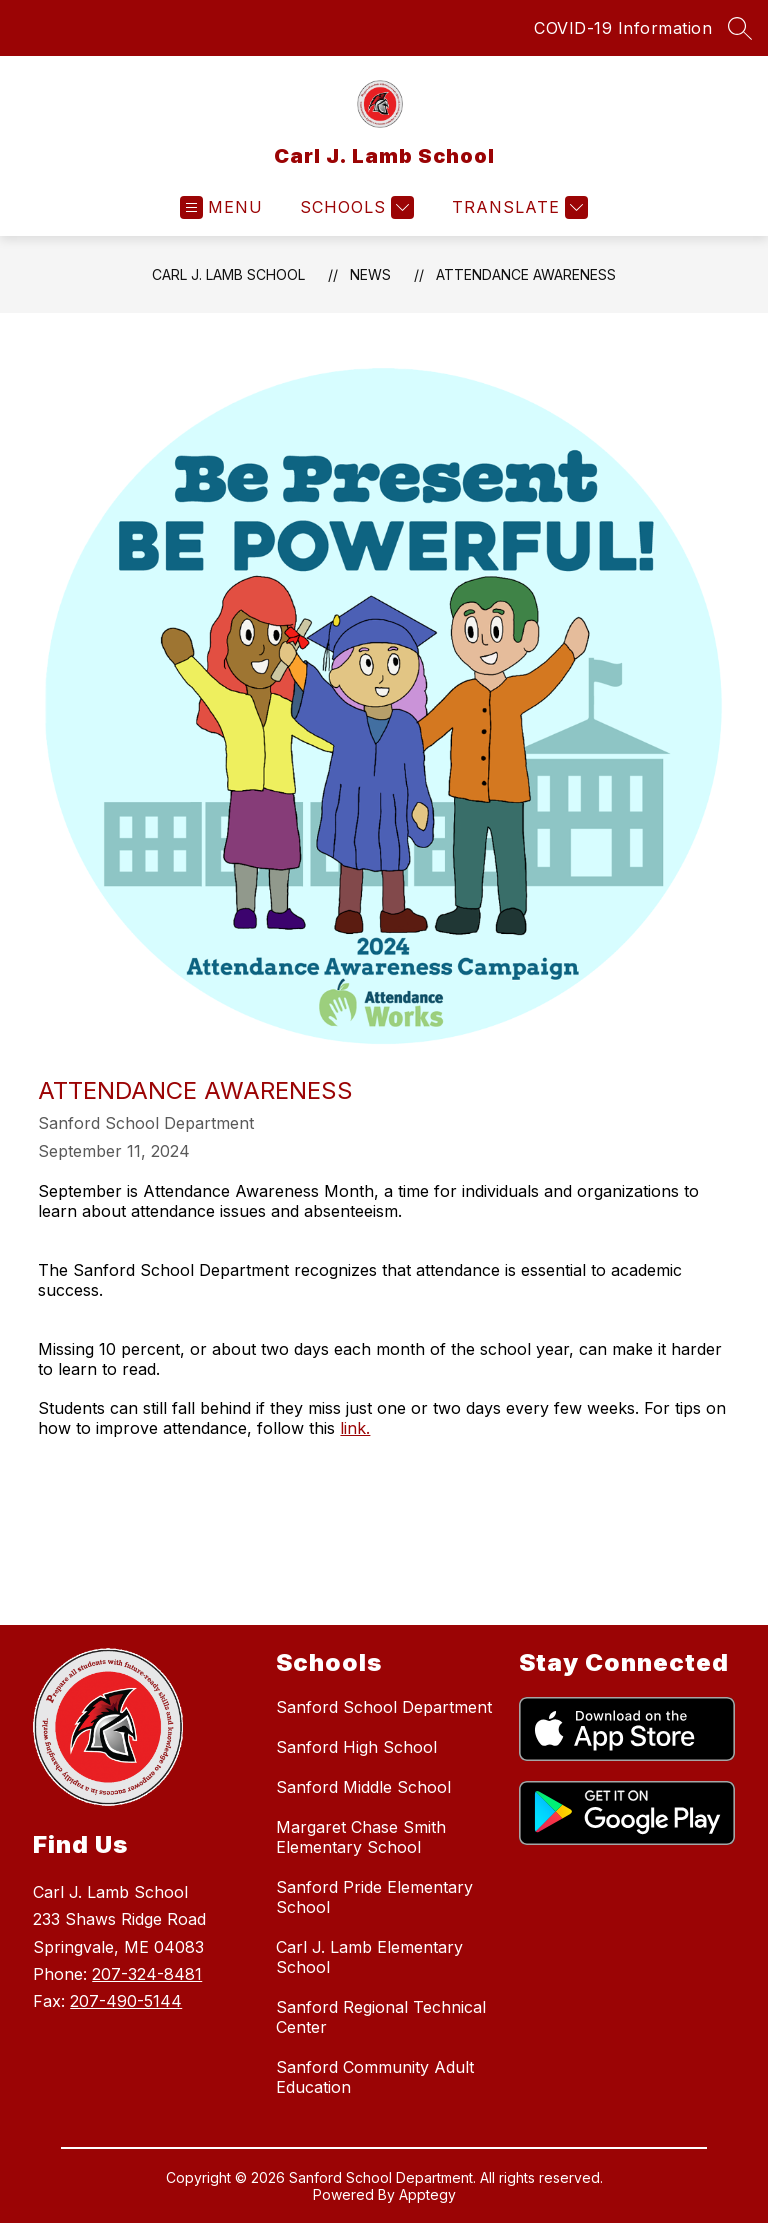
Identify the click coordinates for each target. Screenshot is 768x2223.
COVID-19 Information (623, 28)
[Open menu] (221, 207)
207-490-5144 (126, 2001)
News (370, 274)
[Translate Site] (517, 207)
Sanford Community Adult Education (375, 2077)
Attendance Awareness (526, 274)
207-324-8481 (147, 1974)
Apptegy (427, 2194)
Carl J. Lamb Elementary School (369, 1957)
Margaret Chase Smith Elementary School (361, 1837)
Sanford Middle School (363, 1787)
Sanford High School (356, 1747)
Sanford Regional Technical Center (381, 2017)
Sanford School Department (384, 1707)
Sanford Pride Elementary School (374, 1897)
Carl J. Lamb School (228, 274)
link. (355, 1428)
